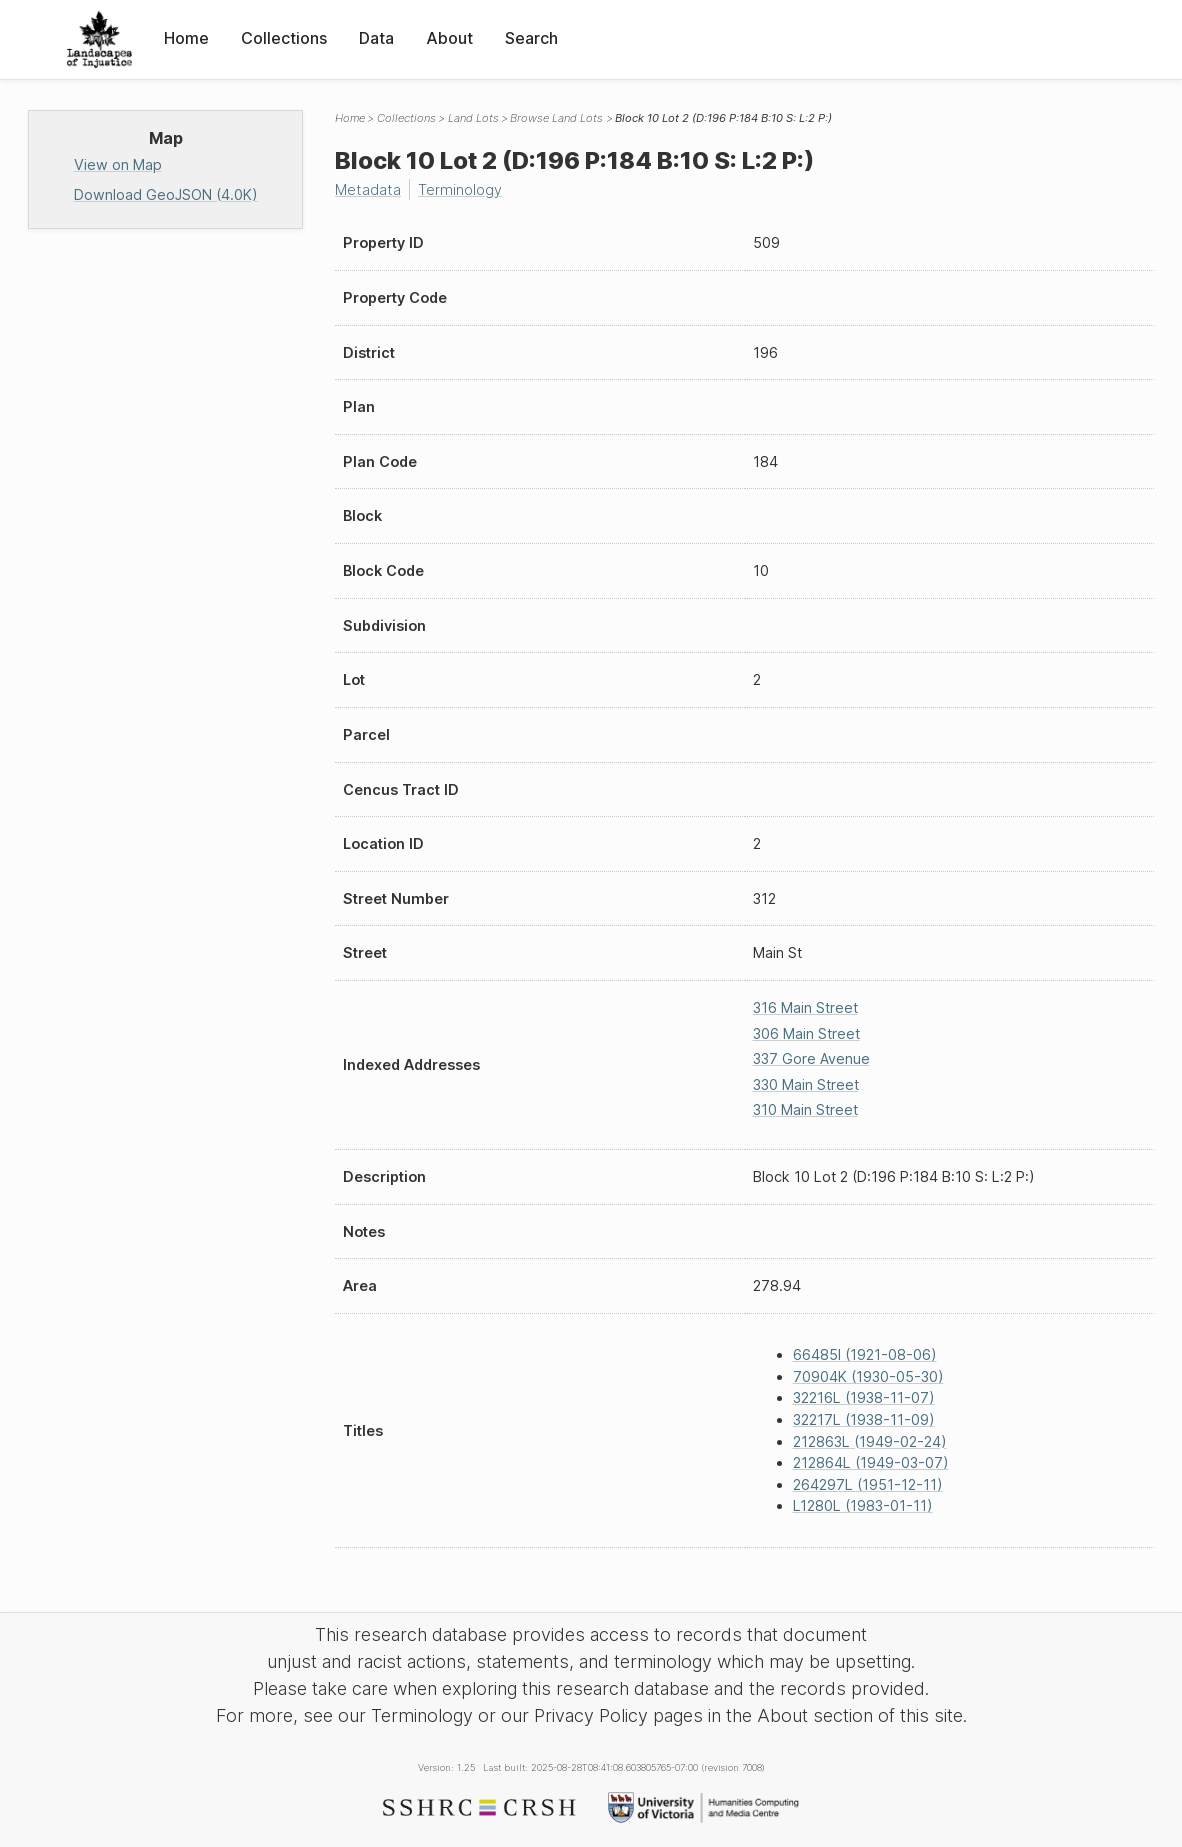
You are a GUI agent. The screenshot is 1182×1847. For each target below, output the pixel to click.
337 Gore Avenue (811, 1058)
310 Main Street (805, 1109)
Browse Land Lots (556, 118)
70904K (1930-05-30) (868, 1376)
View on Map (118, 164)
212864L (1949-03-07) (871, 1462)
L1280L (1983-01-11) (863, 1505)
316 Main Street (805, 1007)
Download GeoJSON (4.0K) (166, 194)
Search (531, 38)
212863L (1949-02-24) (870, 1441)
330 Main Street (806, 1084)
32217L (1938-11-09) (864, 1419)
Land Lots (473, 118)
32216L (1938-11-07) (864, 1397)
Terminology (460, 189)
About (449, 38)
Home (186, 38)
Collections (284, 38)
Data (376, 38)
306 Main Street (806, 1033)
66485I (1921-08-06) (865, 1354)
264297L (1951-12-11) (868, 1484)
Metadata (368, 189)
